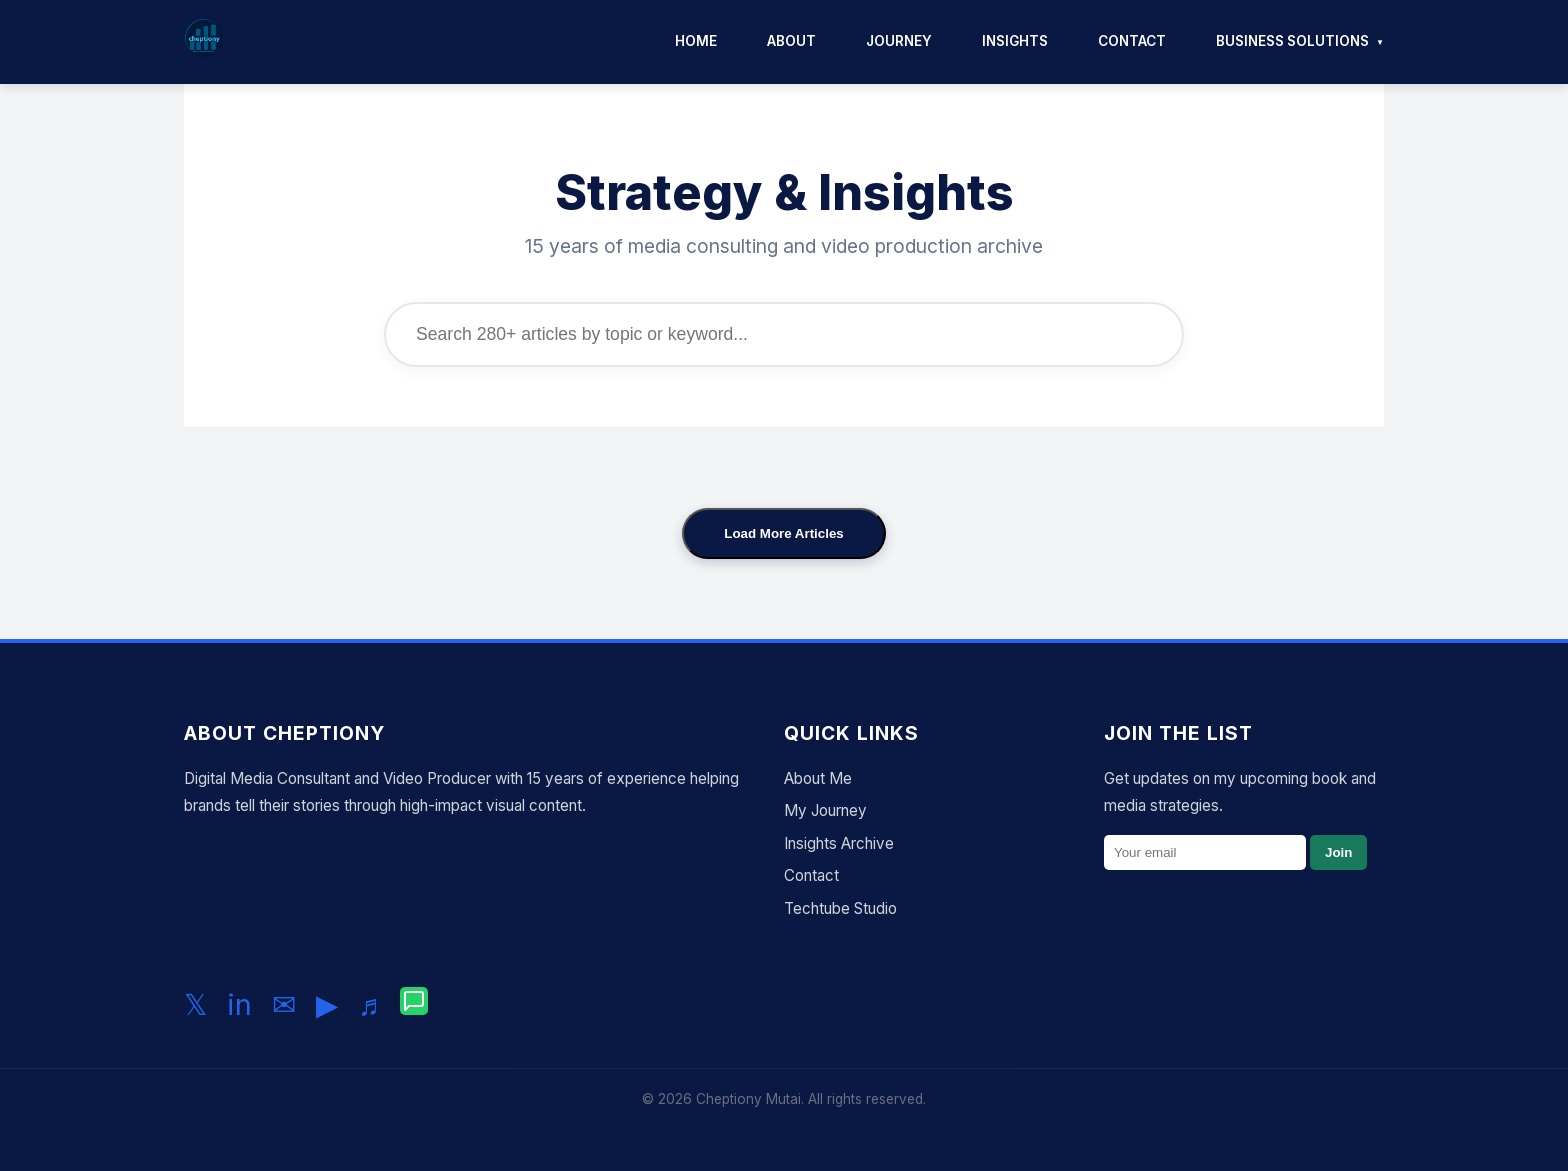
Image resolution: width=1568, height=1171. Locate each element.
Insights (1015, 41)
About (791, 41)
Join (1338, 852)
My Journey (825, 810)
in (239, 1004)
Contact (1132, 41)
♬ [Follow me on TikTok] (369, 1004)
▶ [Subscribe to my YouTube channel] (327, 1004)
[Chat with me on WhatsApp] (414, 1005)
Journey (899, 41)
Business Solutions (1292, 41)
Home (696, 41)
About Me (818, 778)
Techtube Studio (840, 908)
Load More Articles (784, 533)
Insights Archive (839, 843)
